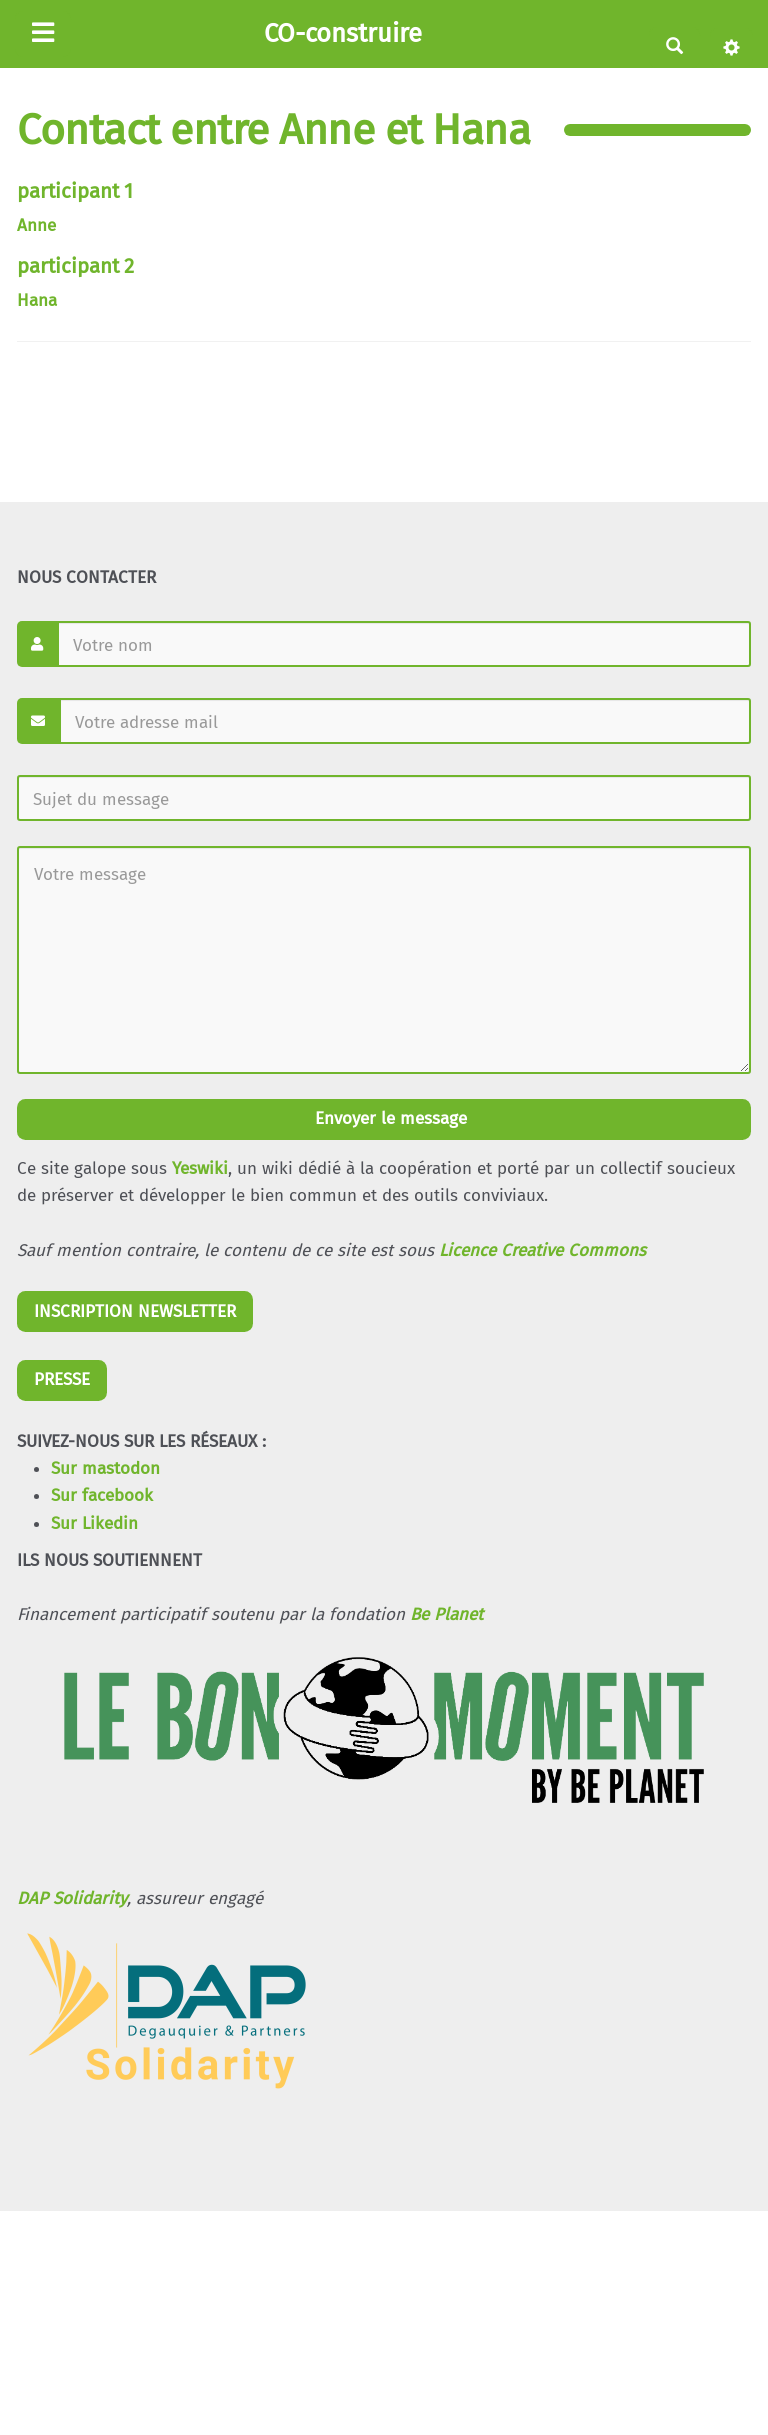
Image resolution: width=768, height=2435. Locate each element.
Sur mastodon (105, 1468)
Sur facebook (102, 1495)
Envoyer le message (388, 1118)
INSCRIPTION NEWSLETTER (135, 1311)
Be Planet (446, 1614)
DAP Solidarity (72, 1898)
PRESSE (62, 1379)
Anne (36, 225)
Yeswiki (200, 1168)
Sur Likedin (94, 1523)
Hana (37, 300)
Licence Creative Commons (542, 1250)
